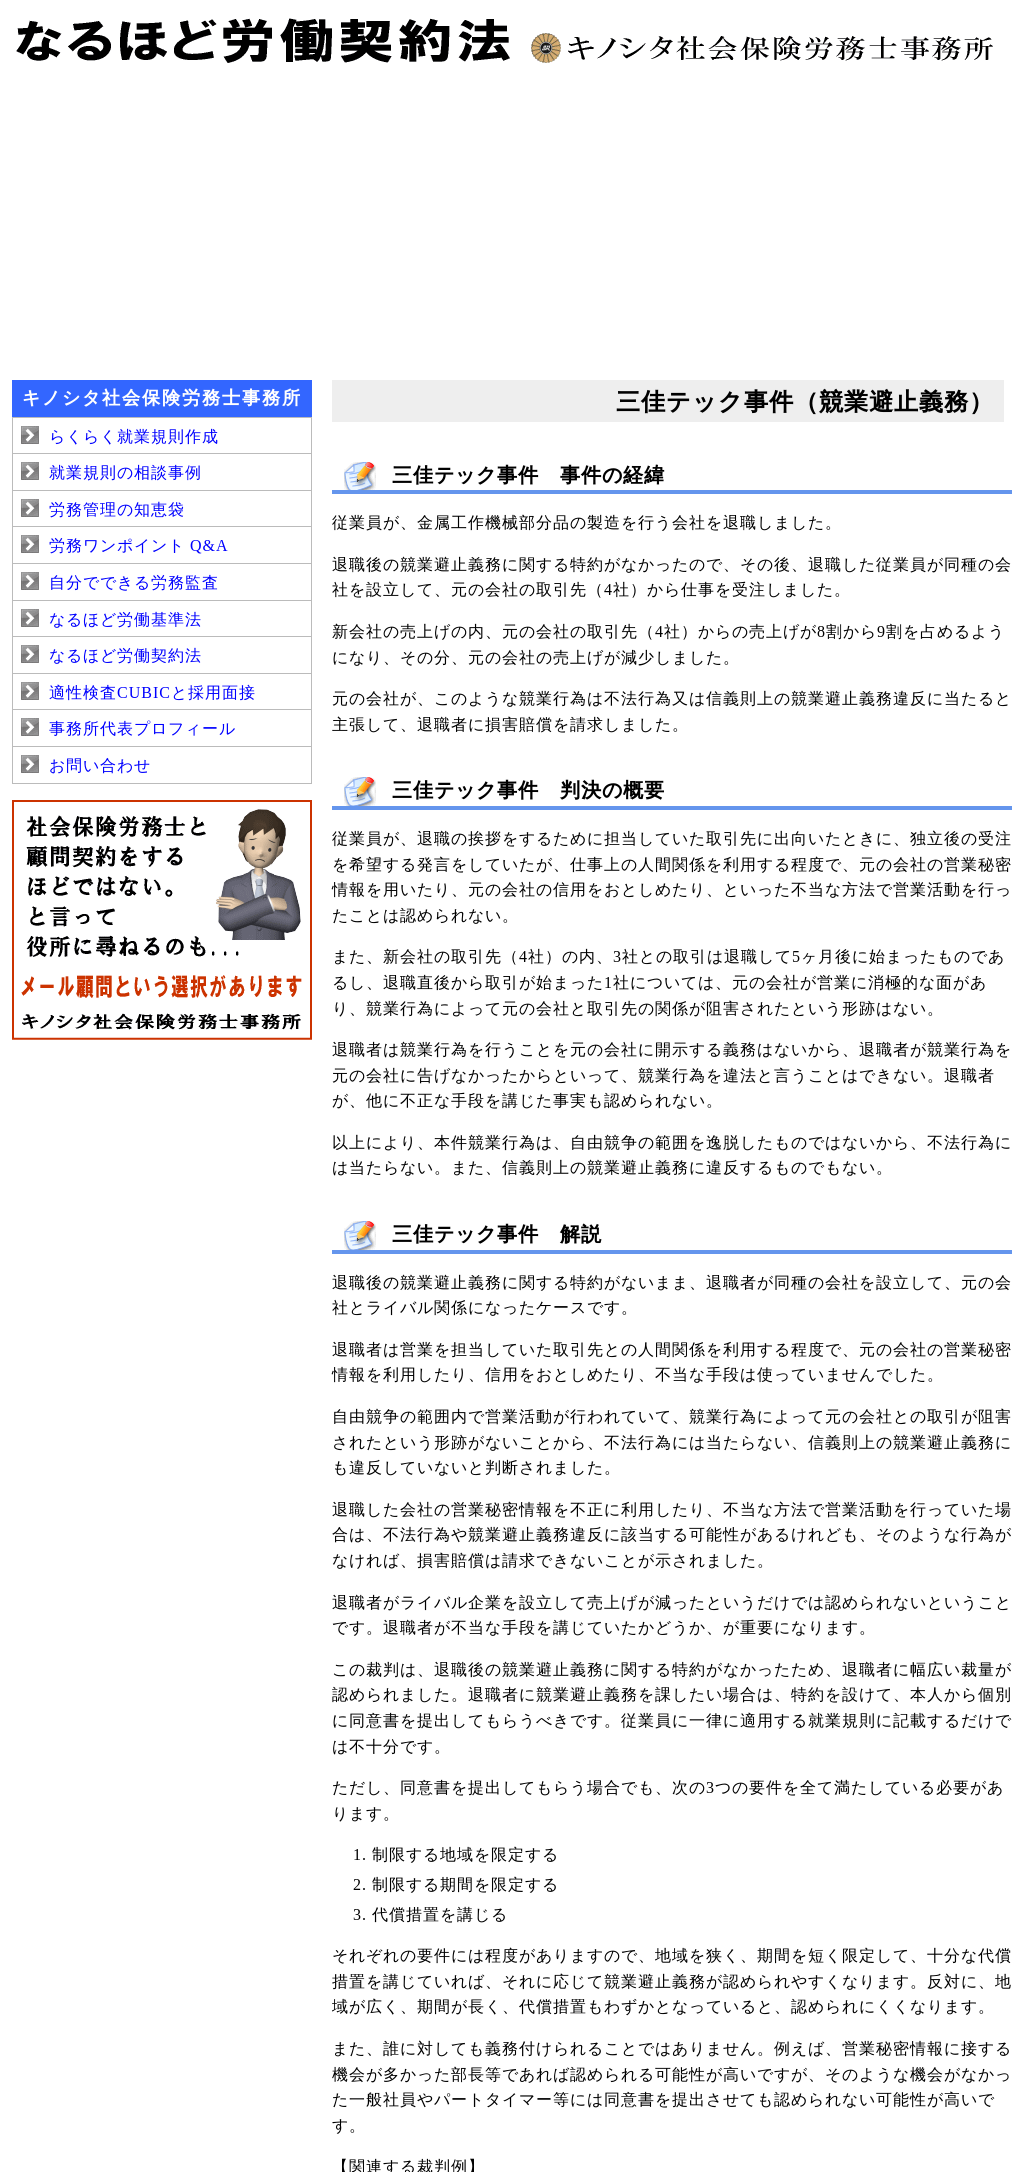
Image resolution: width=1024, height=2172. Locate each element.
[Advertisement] (512, 220)
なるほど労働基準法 (125, 619)
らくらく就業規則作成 (134, 436)
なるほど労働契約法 (125, 655)
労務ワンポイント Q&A (139, 545)
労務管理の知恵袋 (117, 509)
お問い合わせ (100, 765)
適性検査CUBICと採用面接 (152, 692)
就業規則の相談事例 (125, 472)
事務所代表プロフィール (142, 728)
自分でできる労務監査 (134, 582)
